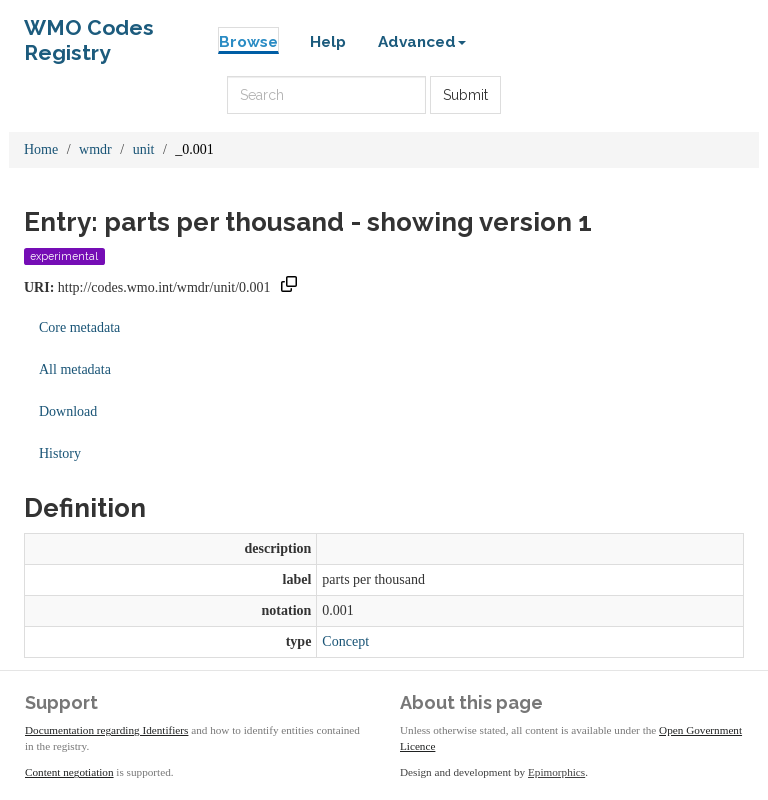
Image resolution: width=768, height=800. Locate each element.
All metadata (75, 369)
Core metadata (79, 327)
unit (144, 149)
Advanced (422, 42)
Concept (345, 641)
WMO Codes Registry (89, 32)
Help (328, 42)
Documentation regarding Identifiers (106, 730)
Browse (248, 42)
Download (68, 411)
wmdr (95, 149)
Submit (465, 95)
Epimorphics (556, 772)
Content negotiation (69, 772)
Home (41, 149)
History (60, 453)
